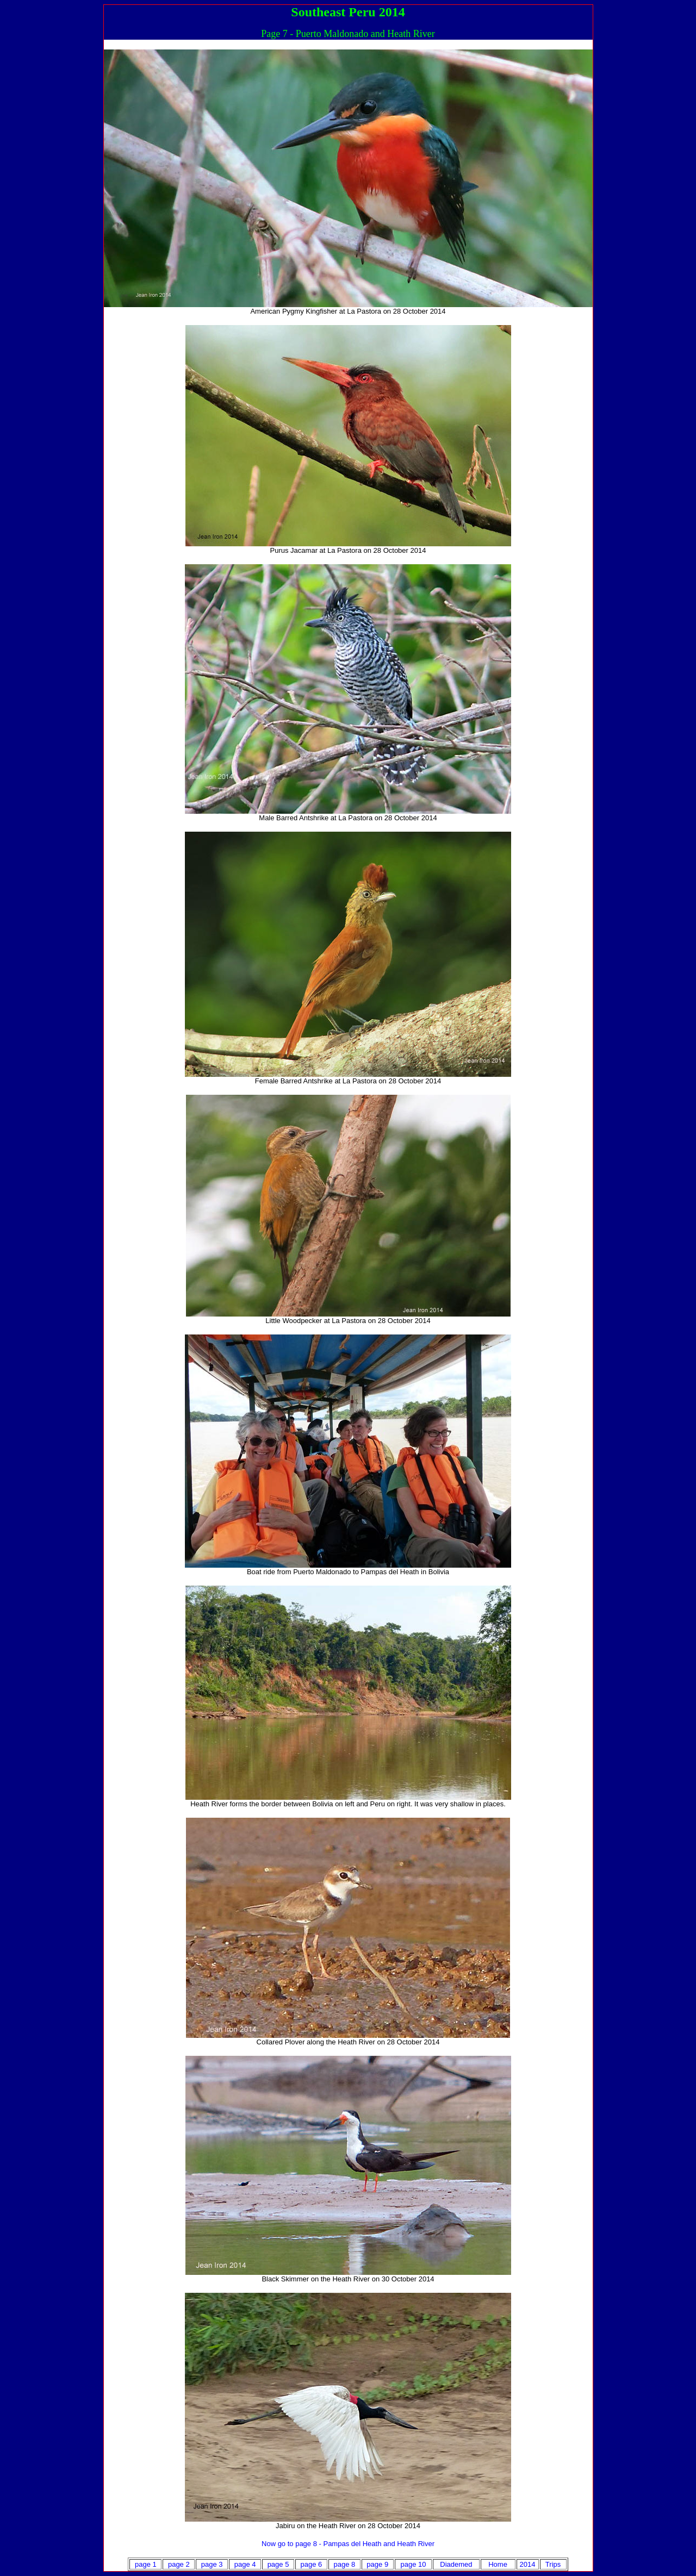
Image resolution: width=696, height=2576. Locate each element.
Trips (553, 2564)
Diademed (456, 2564)
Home (497, 2564)
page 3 (212, 2564)
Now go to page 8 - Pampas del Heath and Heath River (348, 2544)
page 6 (311, 2564)
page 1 (146, 2564)
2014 (528, 2564)
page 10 (413, 2564)
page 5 (278, 2564)
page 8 (344, 2564)
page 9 (377, 2564)
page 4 (245, 2564)
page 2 (179, 2564)
